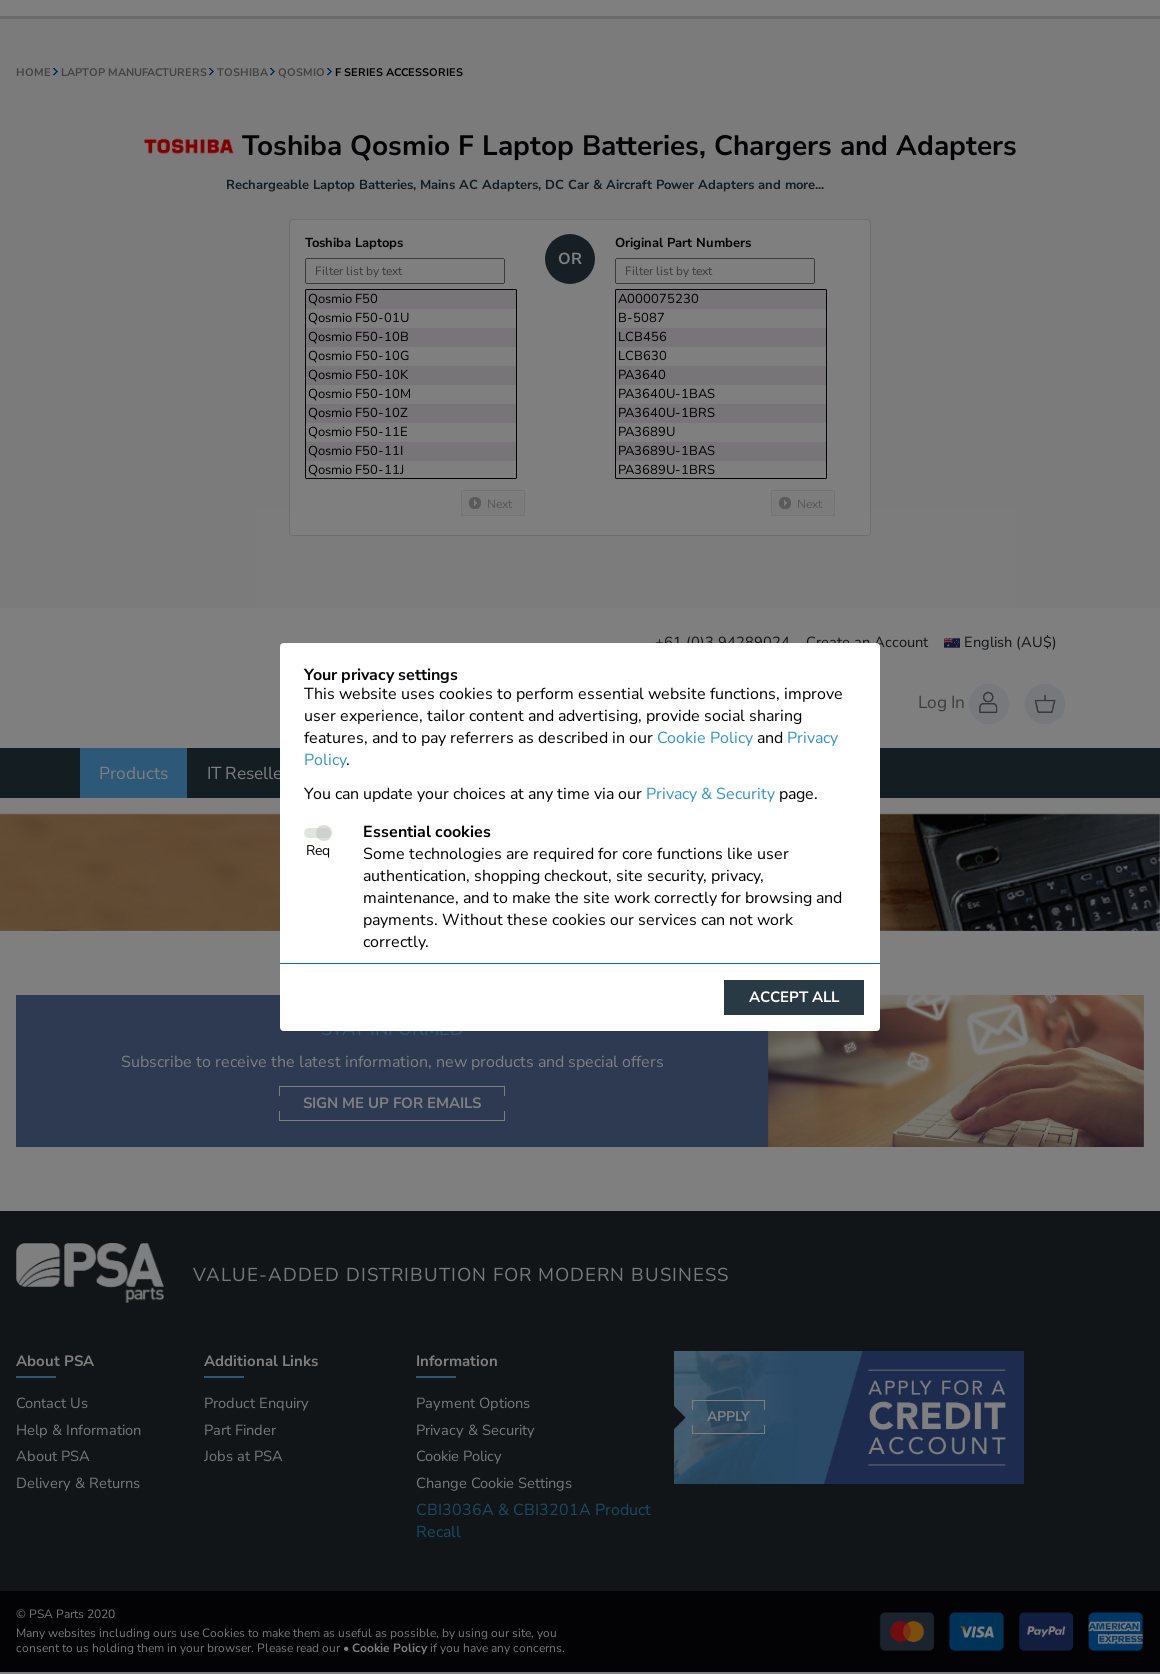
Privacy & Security (710, 794)
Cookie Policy (705, 738)
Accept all (794, 997)
